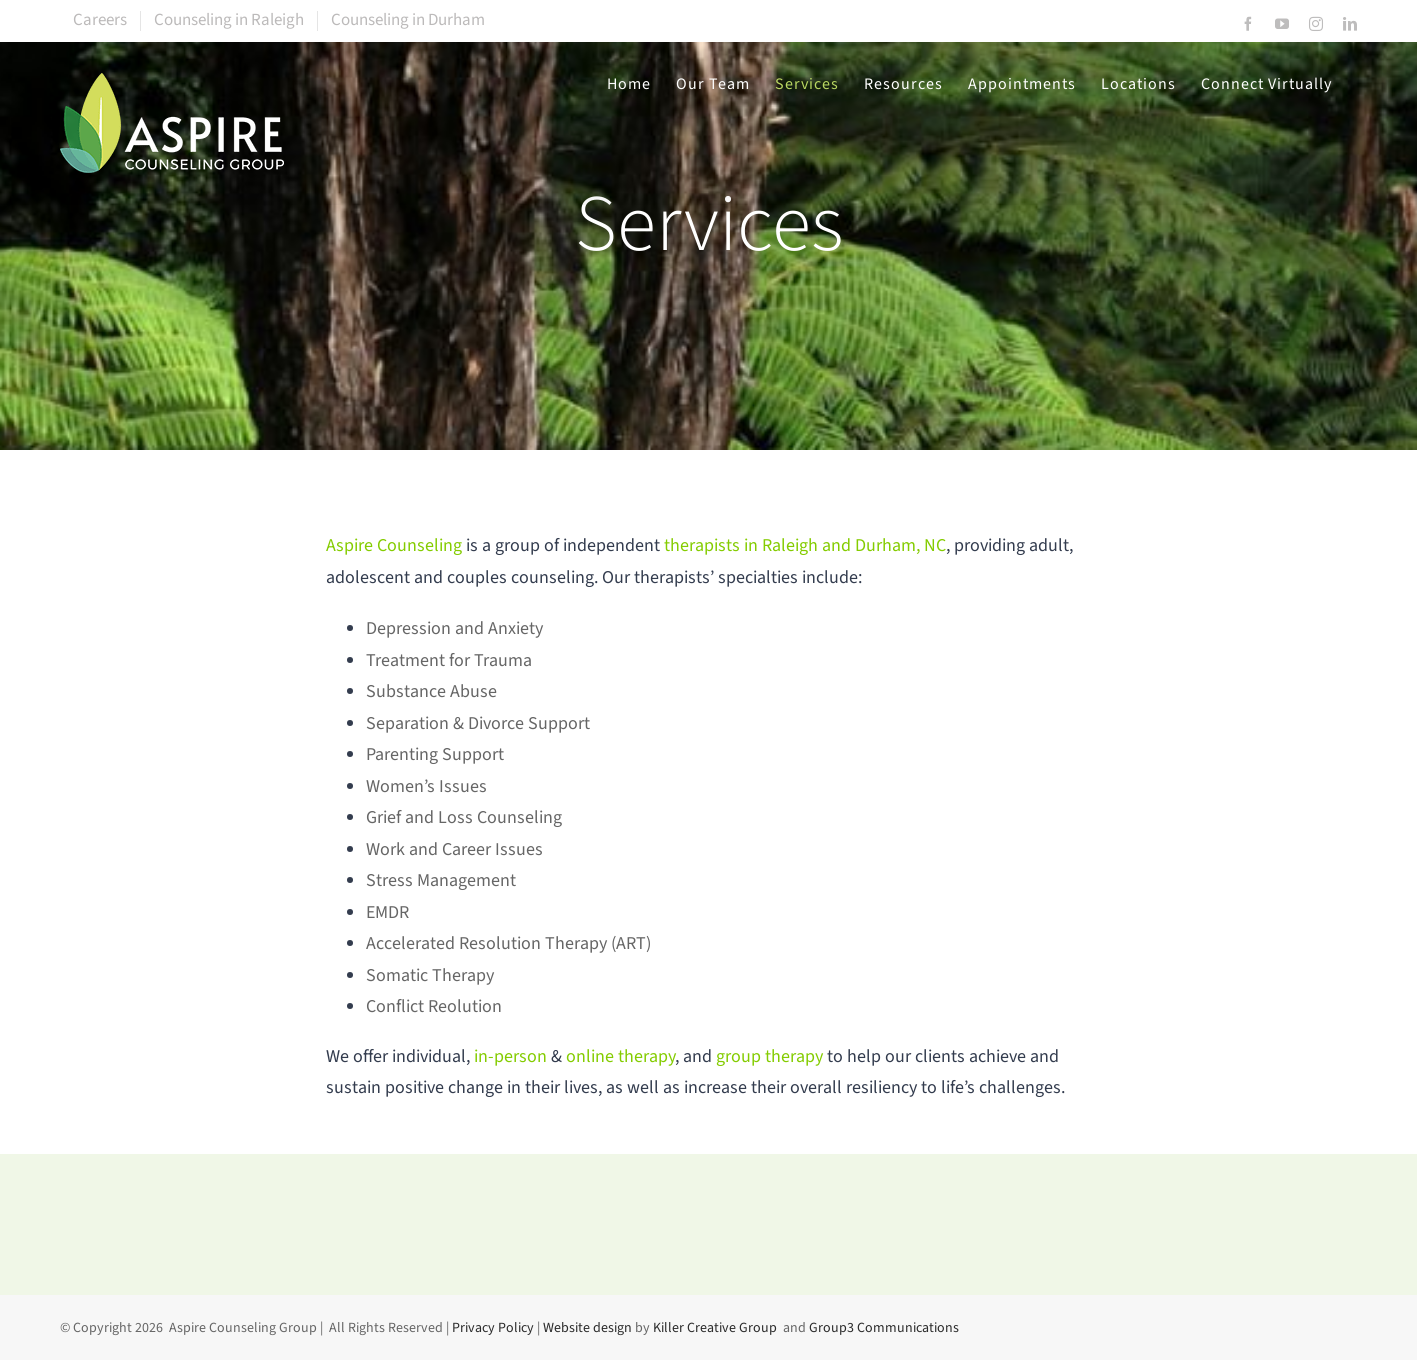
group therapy (769, 1056)
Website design (587, 1328)
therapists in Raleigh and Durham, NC (805, 545)
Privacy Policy (493, 1328)
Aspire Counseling (394, 545)
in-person (512, 1056)
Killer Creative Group (715, 1328)
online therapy (620, 1056)
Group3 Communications (884, 1328)
